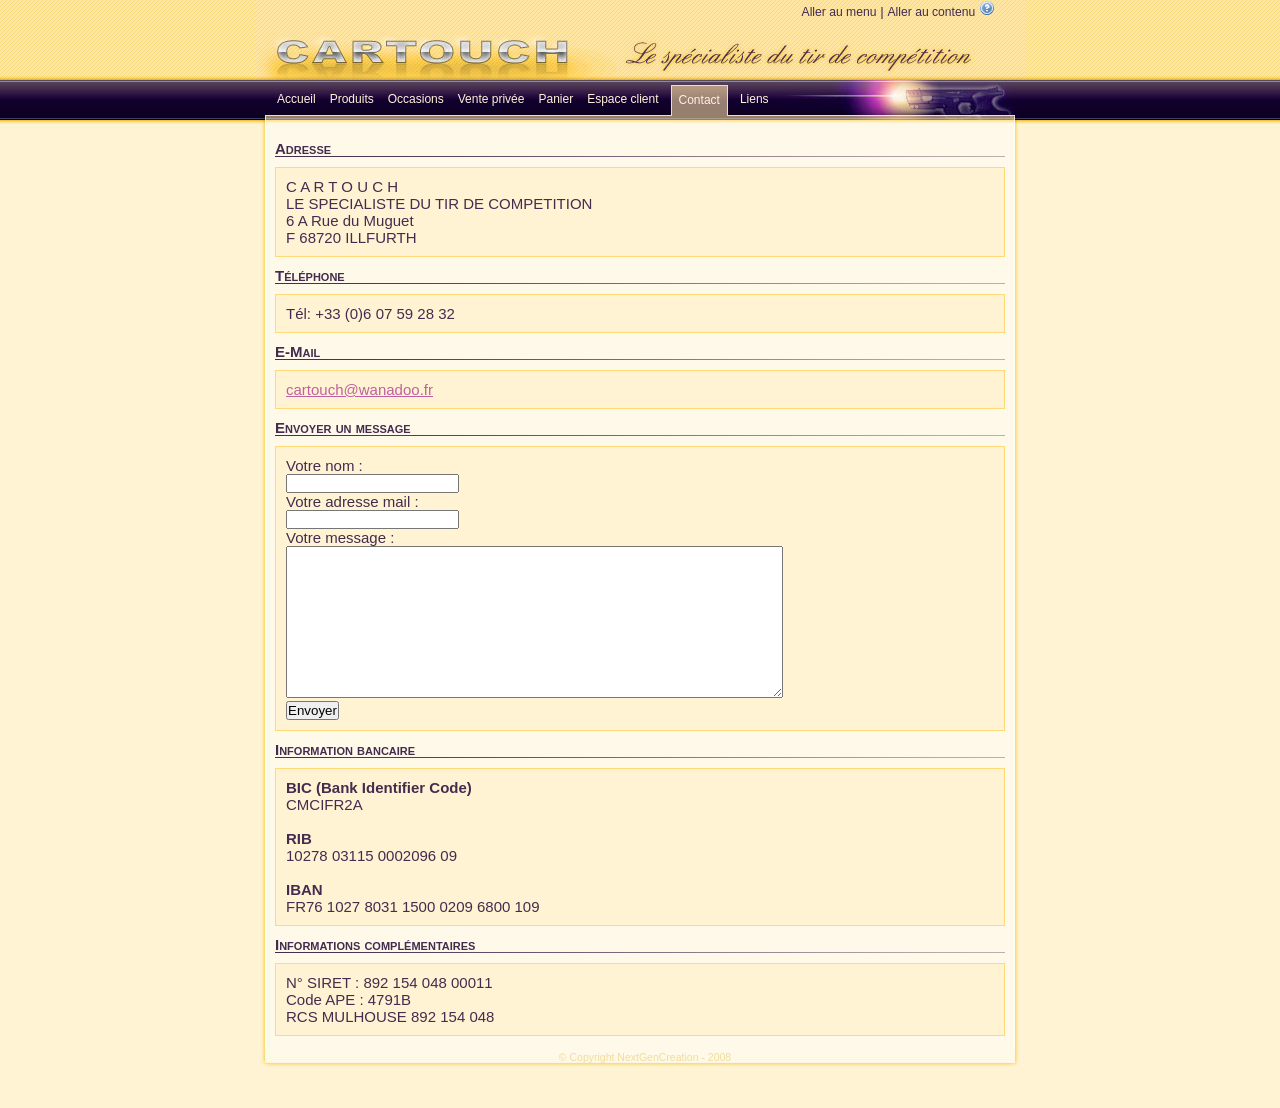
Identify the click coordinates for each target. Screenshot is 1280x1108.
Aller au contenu (931, 12)
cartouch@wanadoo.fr (359, 389)
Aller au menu (839, 12)
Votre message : (340, 537)
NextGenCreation (657, 1087)
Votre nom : (324, 465)
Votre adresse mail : (352, 501)
